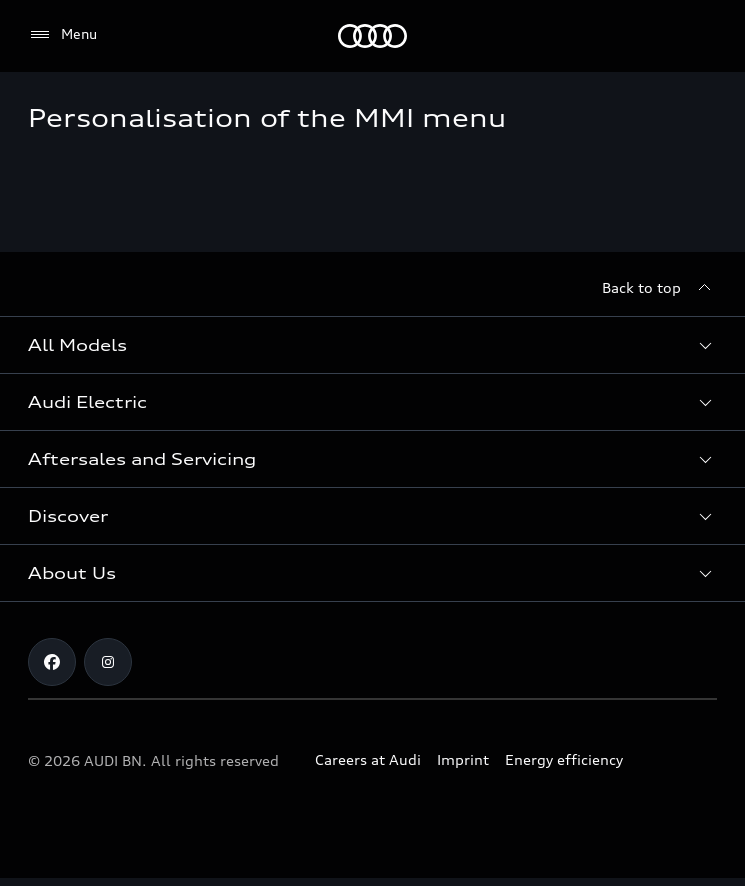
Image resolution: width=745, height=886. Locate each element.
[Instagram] (108, 662)
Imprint (463, 759)
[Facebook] (52, 662)
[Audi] (372, 36)
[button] (372, 345)
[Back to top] (659, 288)
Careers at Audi (368, 759)
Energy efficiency (564, 759)
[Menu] (62, 35)
